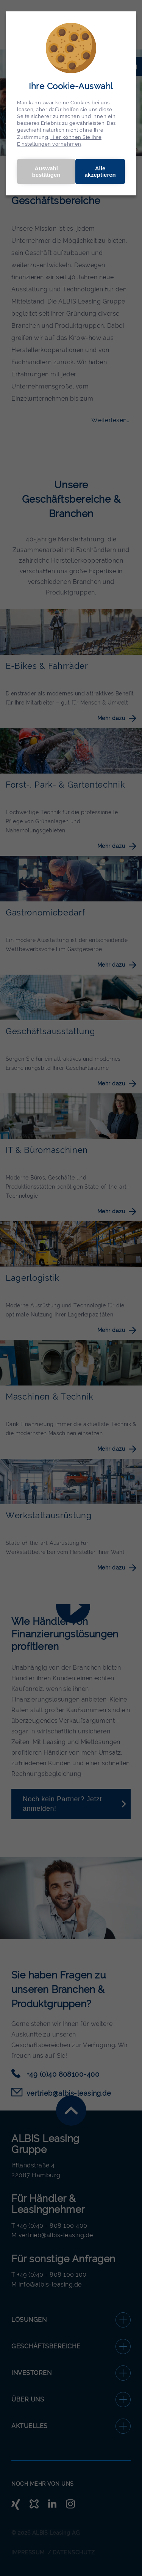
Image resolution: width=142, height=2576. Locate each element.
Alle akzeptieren (100, 171)
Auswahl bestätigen (46, 171)
